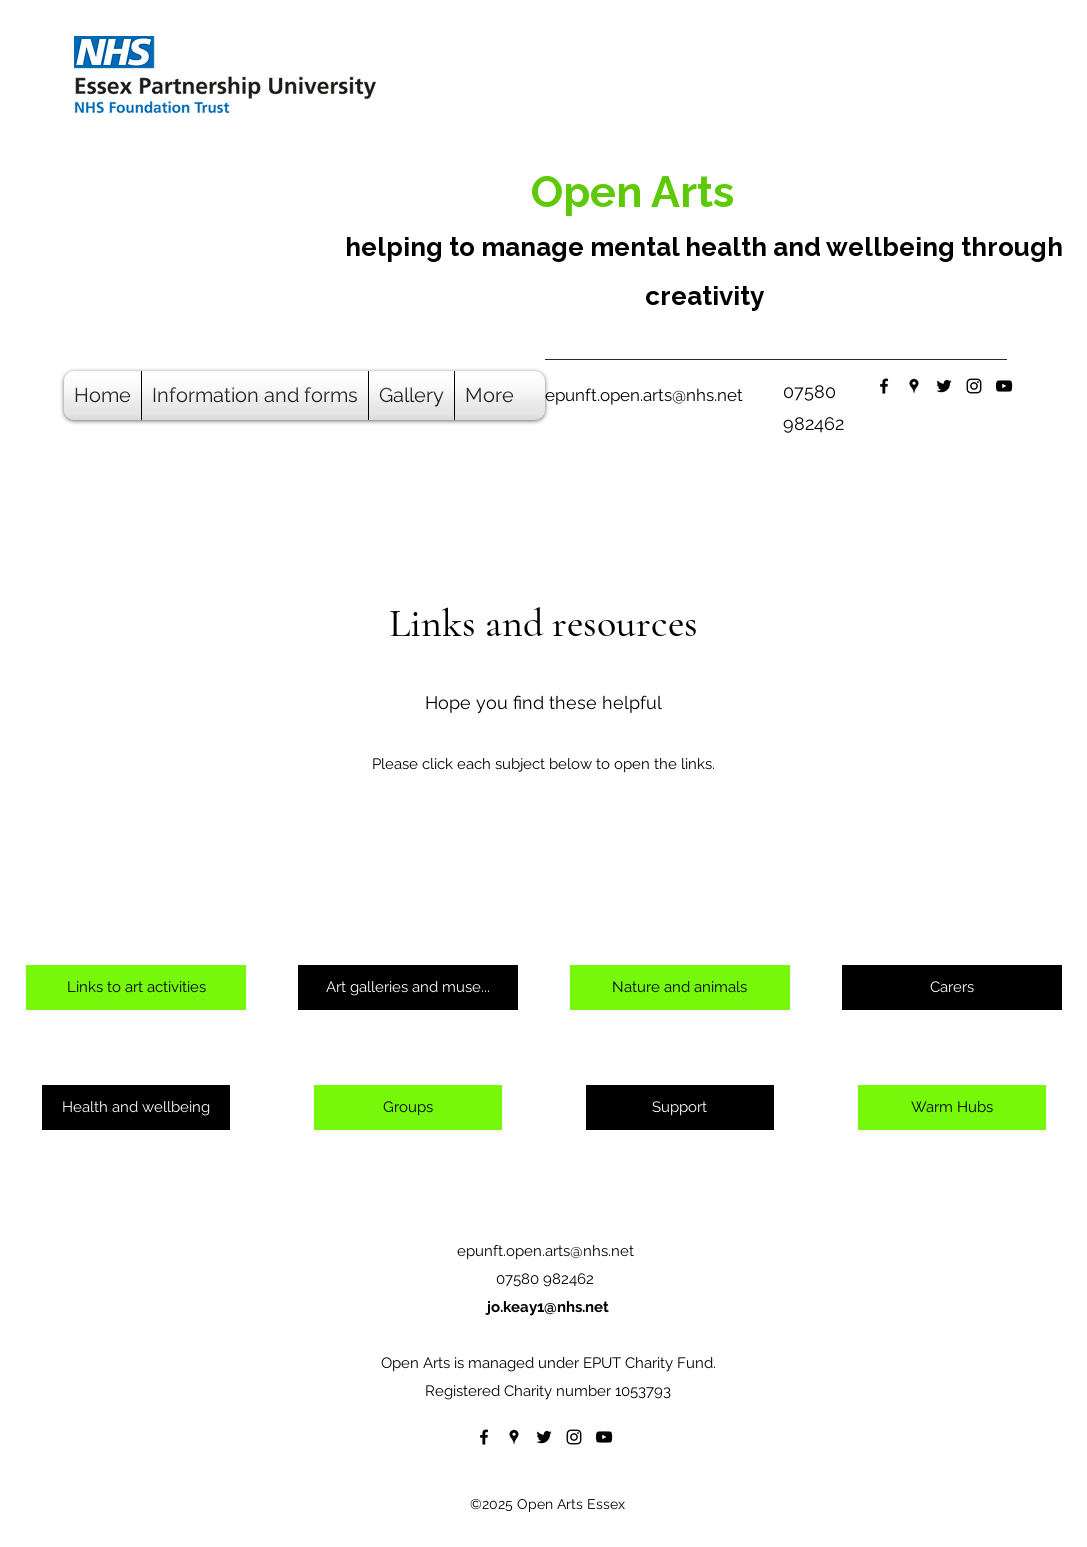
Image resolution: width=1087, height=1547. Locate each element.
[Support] (680, 1107)
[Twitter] (944, 386)
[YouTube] (1004, 386)
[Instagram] (974, 386)
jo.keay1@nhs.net (548, 1307)
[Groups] (408, 1107)
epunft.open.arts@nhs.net (644, 395)
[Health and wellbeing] (136, 1107)
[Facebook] (884, 386)
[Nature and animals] (680, 987)
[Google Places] (914, 386)
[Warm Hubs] (952, 1107)
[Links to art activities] (136, 987)
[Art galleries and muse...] (408, 987)
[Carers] (952, 987)
